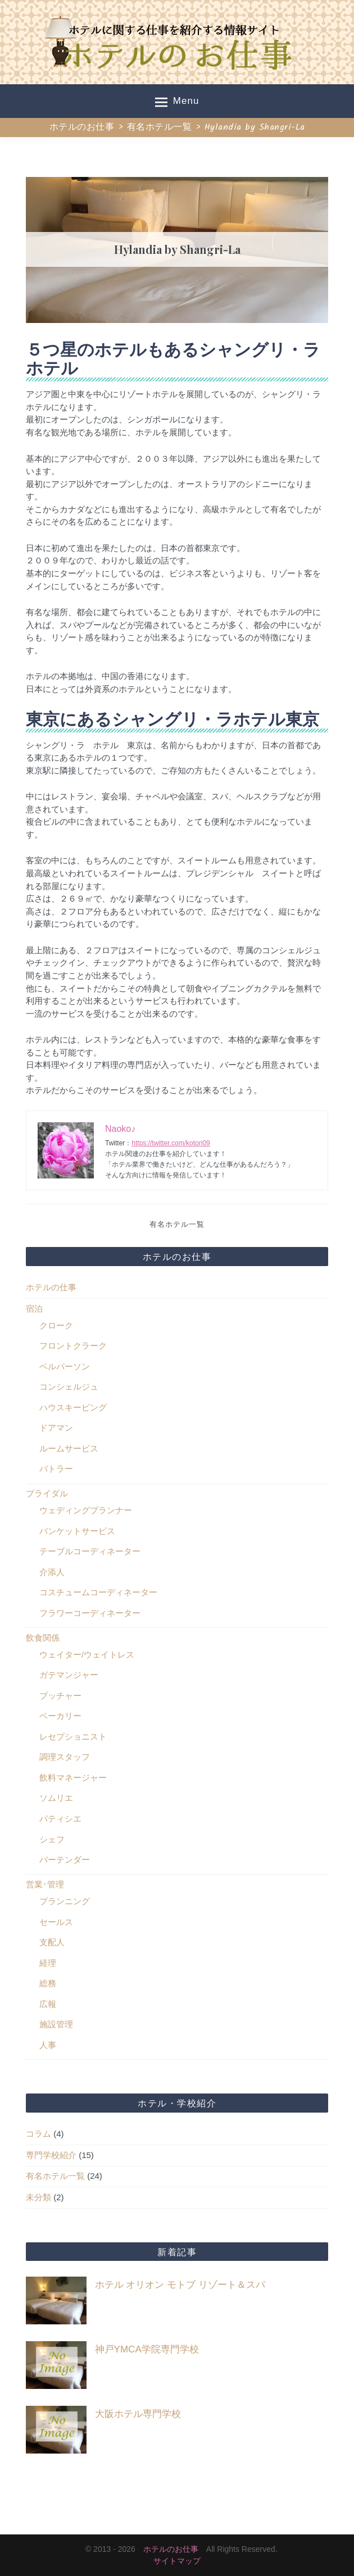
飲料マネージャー (73, 1777)
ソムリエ (56, 1798)
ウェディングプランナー (85, 1510)
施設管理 (56, 2024)
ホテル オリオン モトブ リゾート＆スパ (180, 2284)
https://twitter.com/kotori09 (170, 1143)
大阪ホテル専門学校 (138, 2414)
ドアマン (56, 1427)
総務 (47, 1983)
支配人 (52, 1942)
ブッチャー (60, 1695)
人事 (47, 2045)
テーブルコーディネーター (89, 1551)
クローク (56, 1325)
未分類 (38, 2197)
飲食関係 (43, 1637)
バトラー (56, 1468)
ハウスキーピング (73, 1407)
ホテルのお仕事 (170, 2549)
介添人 (52, 1572)
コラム (38, 2133)
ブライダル (47, 1493)
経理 (47, 1963)
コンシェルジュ (68, 1386)
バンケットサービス (77, 1531)
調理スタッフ (64, 1757)
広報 (47, 2004)
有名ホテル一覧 (177, 1225)
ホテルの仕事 (51, 1287)
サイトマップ (177, 2560)
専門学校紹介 (51, 2155)
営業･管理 (45, 1884)
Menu (177, 101)
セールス (56, 1922)
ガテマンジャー (68, 1675)
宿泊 (34, 1308)
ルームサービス (68, 1448)
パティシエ (60, 1818)
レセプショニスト (73, 1736)
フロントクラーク (73, 1345)
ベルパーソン (64, 1366)
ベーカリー (60, 1716)
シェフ (52, 1839)
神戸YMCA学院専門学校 (147, 2349)
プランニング (64, 1901)
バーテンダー (64, 1859)
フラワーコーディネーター (89, 1613)
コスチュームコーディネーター (98, 1592)
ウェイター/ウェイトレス (86, 1654)
